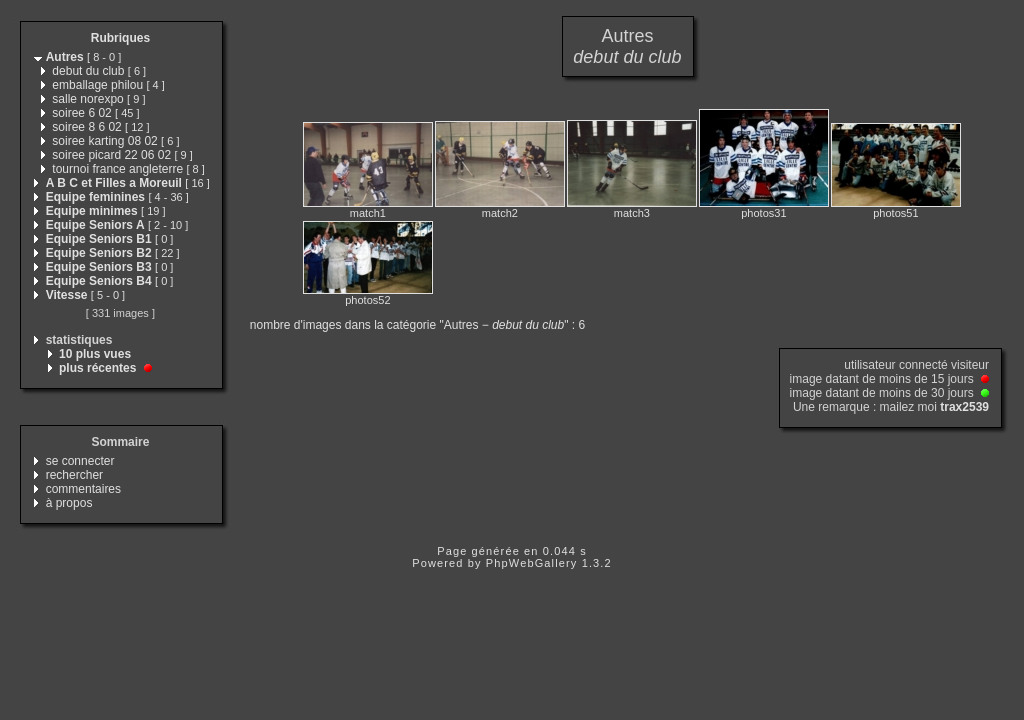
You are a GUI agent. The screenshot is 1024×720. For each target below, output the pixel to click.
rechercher (74, 475)
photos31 (763, 213)
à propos (69, 503)
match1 (368, 213)
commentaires (83, 489)
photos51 (895, 213)
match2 (500, 213)
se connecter (80, 461)
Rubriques (120, 38)
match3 (632, 213)
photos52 (367, 300)
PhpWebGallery (532, 563)
